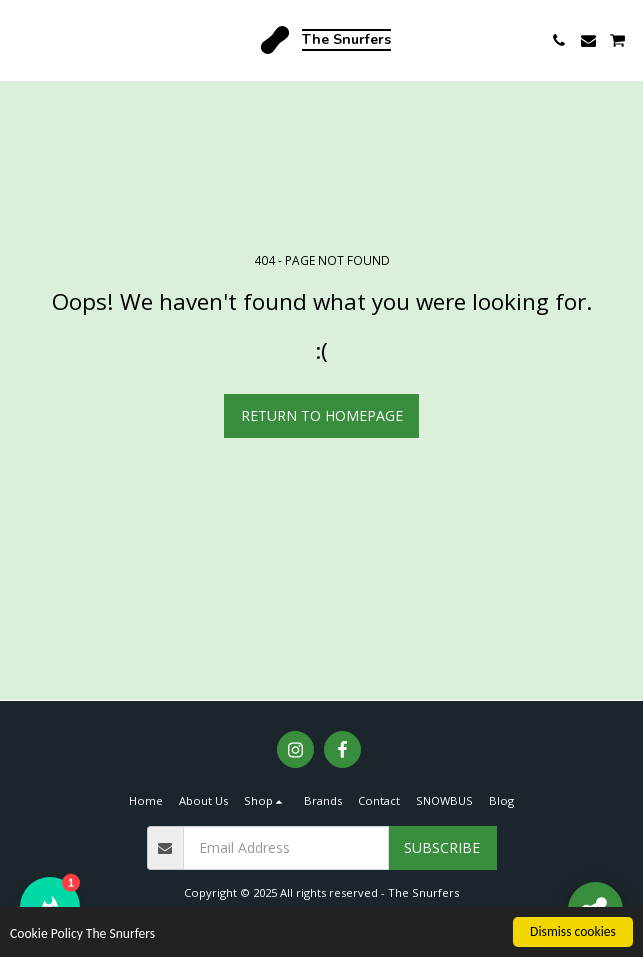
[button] (22, 39)
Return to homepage (322, 415)
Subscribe (442, 847)
